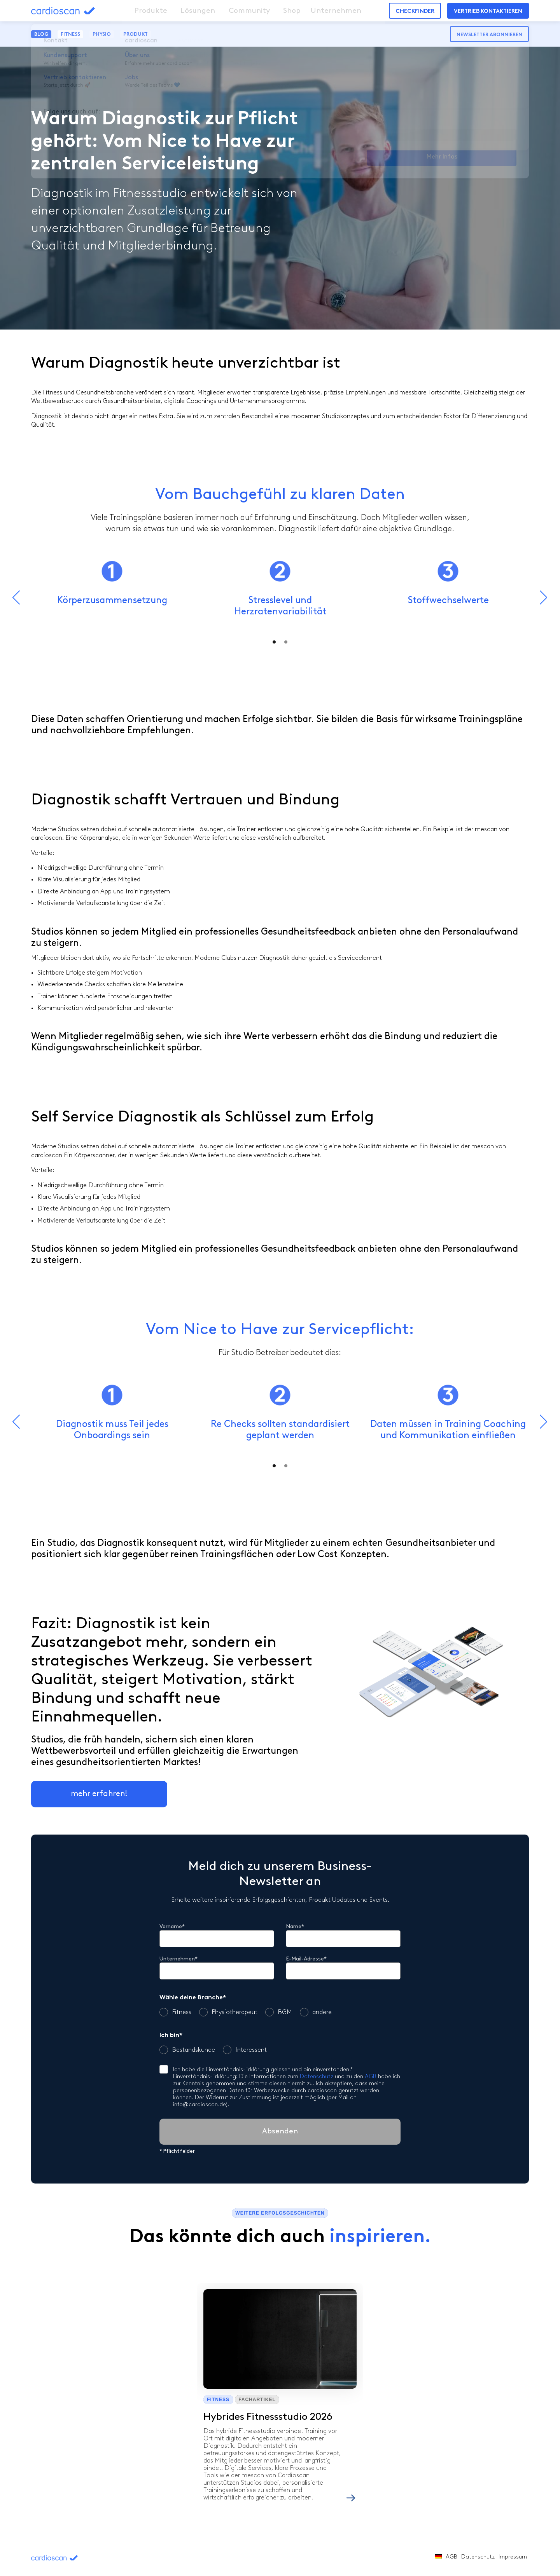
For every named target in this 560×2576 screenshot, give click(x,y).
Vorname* (172, 1927)
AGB (370, 2077)
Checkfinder (415, 11)
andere (316, 2012)
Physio (102, 34)
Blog (41, 34)
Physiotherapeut (228, 2012)
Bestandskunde (187, 2050)
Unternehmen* (178, 1959)
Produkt (135, 34)
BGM (278, 2012)
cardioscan (78, 10)
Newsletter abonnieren (489, 34)
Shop (274, 10)
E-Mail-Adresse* (306, 1959)
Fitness (70, 34)
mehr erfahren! (99, 1794)
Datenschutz (316, 2077)
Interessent (245, 2050)
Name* (295, 1927)
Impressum (513, 2557)
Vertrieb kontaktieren (488, 11)
